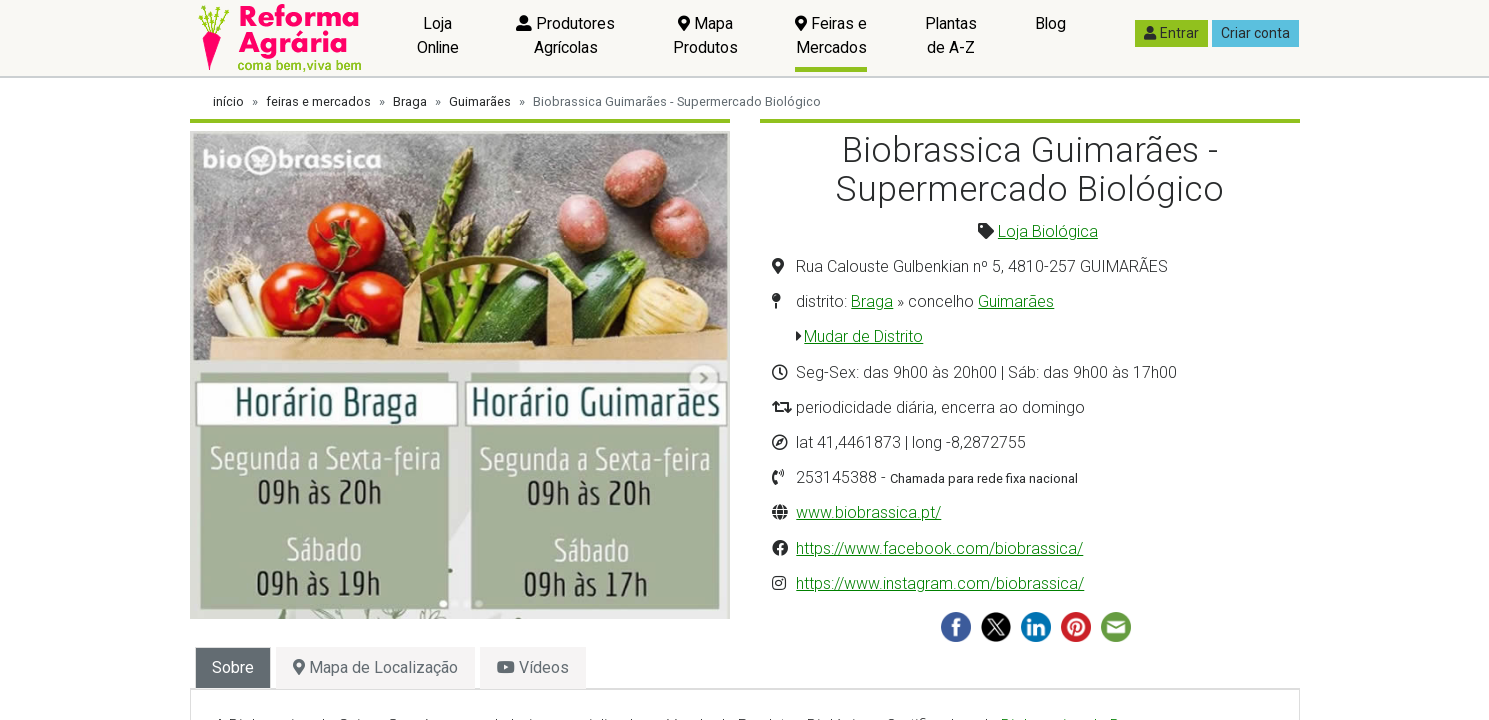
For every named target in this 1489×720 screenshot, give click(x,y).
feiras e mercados (318, 101)
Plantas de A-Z (951, 35)
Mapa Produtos (705, 35)
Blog (1050, 23)
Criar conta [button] (1255, 33)
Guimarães (480, 101)
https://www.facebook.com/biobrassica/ (939, 548)
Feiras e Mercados (831, 35)
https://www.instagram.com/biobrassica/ (940, 583)
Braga (410, 101)
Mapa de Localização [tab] (375, 667)
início (228, 101)
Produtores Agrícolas (565, 35)
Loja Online (438, 35)
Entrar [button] (1171, 33)
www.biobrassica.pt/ (868, 512)
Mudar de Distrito (863, 336)
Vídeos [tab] (533, 667)
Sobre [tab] (233, 667)
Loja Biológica (1048, 231)
